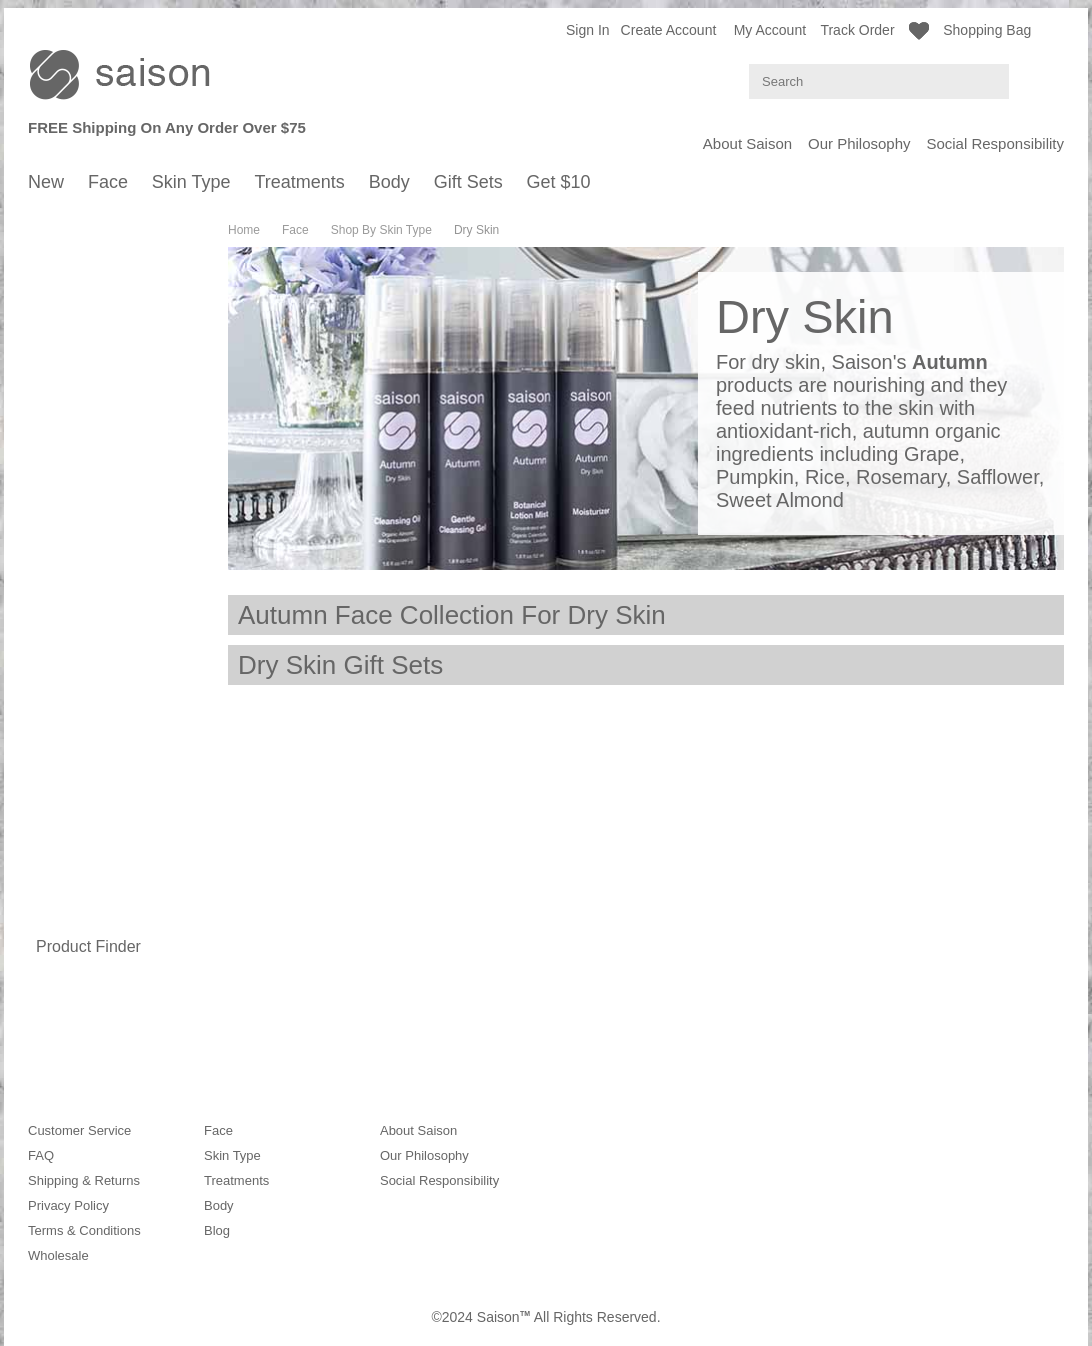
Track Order (857, 30)
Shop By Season (86, 256)
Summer (72, 296)
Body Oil (72, 857)
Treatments (63, 657)
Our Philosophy (859, 143)
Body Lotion (82, 877)
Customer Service (79, 1130)
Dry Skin (72, 506)
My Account (770, 30)
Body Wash (81, 837)
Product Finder (88, 946)
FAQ (41, 1155)
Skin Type (58, 552)
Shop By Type (78, 817)
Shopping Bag (1003, 29)
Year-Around (84, 792)
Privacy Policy (68, 1205)
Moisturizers (83, 421)
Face (43, 237)
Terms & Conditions (84, 1230)
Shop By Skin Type (93, 446)
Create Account (669, 30)
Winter (67, 336)
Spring (67, 276)
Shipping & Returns (84, 1180)
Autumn (70, 316)
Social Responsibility (995, 143)
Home (244, 230)
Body (44, 673)
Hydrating (76, 401)
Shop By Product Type (102, 361)
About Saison (747, 143)
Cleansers (77, 381)
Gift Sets (55, 923)
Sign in (588, 30)
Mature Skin (82, 526)
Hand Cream (85, 897)
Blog (217, 1230)
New (42, 221)
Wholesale (58, 1255)
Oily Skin (73, 486)
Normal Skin (83, 466)
